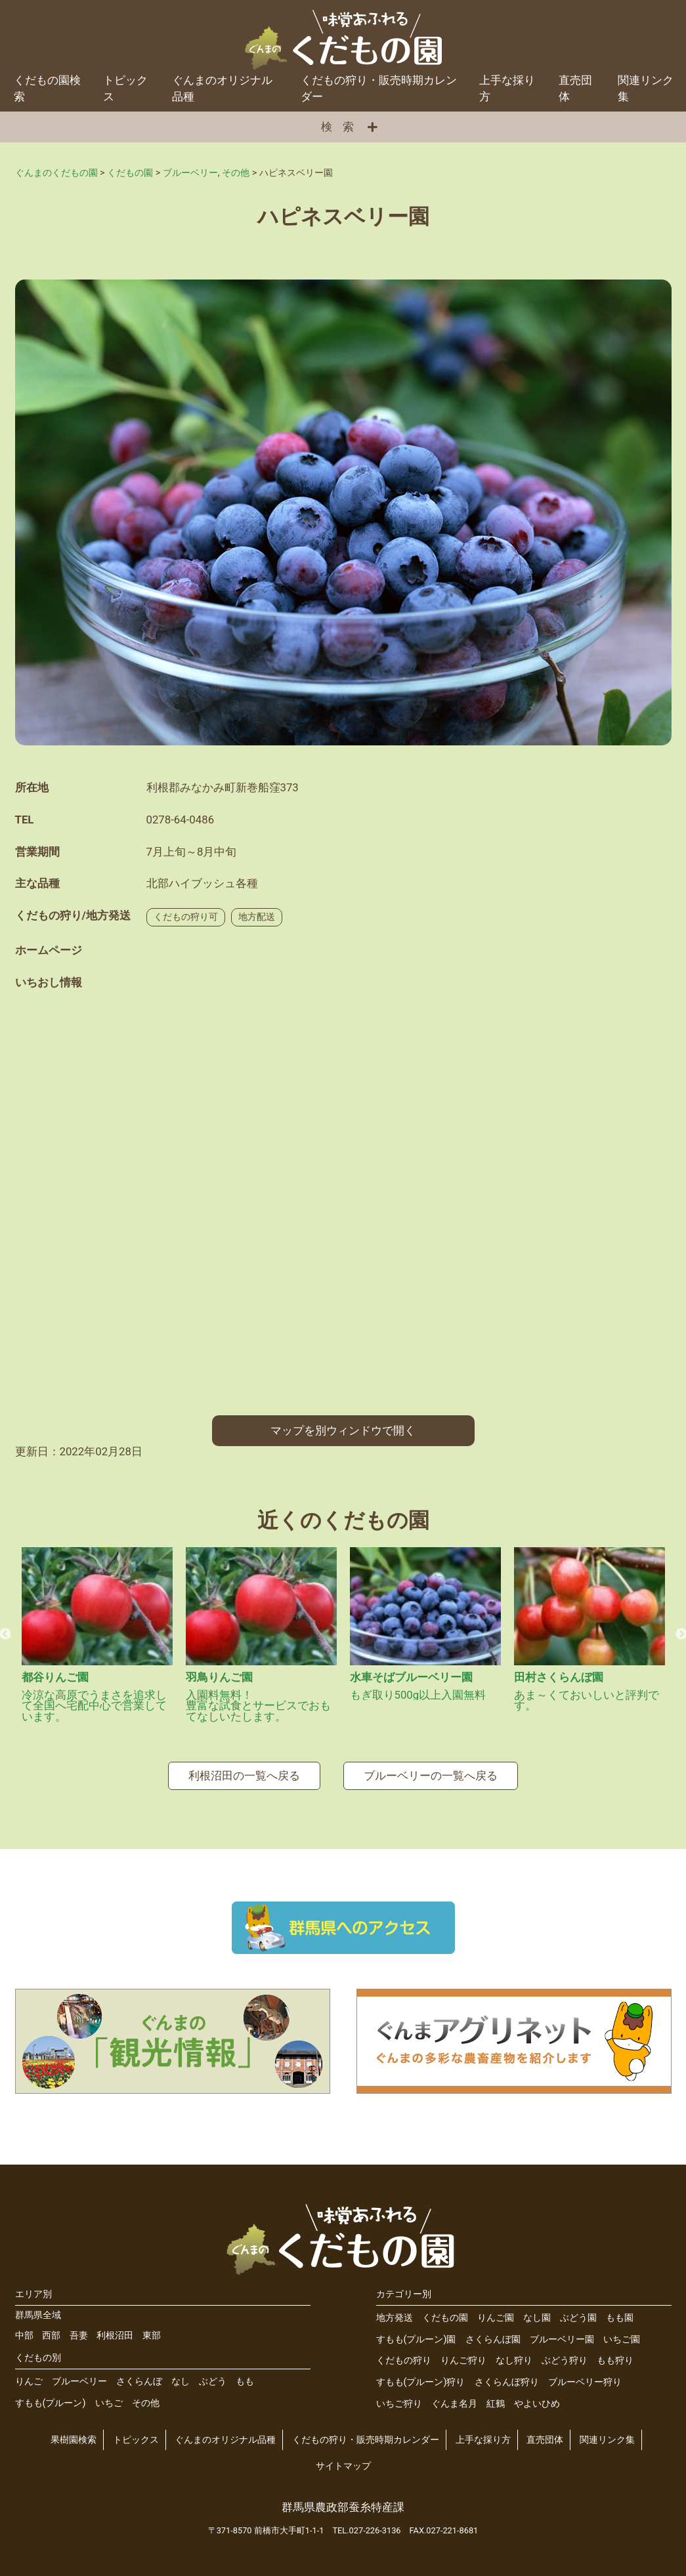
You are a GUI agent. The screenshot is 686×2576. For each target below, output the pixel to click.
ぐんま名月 (454, 2403)
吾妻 (79, 2335)
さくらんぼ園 (493, 2339)
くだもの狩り (403, 2360)
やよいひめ (537, 2403)
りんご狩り (463, 2360)
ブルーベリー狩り (585, 2382)
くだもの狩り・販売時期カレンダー (379, 88)
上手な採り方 (507, 88)
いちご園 (621, 2339)
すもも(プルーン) (50, 2403)
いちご (109, 2403)
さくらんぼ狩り (507, 2382)
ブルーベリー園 (562, 2339)
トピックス (125, 88)
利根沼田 (114, 2335)
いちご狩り (399, 2403)
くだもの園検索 (47, 88)
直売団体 (575, 88)
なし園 (537, 2317)
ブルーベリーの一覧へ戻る (431, 1775)
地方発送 (394, 2317)
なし (180, 2381)
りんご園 (495, 2317)
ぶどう (212, 2381)
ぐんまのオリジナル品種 (222, 88)
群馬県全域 (38, 2315)
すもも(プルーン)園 (416, 2339)
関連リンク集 (646, 88)
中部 (24, 2335)
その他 (146, 2403)
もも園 (619, 2317)
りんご (29, 2381)
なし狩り (514, 2360)
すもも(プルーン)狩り (420, 2382)
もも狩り (615, 2360)
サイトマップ (343, 2466)
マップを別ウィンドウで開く (343, 1430)
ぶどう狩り (565, 2360)
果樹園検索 (73, 2439)
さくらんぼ (139, 2381)
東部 (151, 2335)
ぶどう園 (578, 2317)
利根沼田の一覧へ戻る (244, 1775)
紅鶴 (495, 2403)
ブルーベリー (79, 2381)
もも (245, 2381)
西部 (51, 2335)
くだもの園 (445, 2317)
